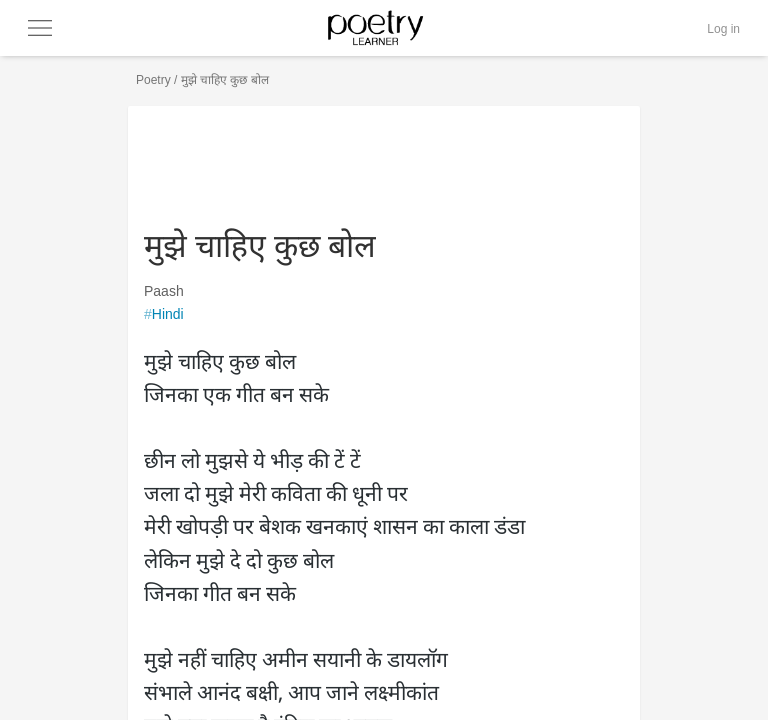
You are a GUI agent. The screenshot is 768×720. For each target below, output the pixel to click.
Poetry (153, 80)
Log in (723, 29)
